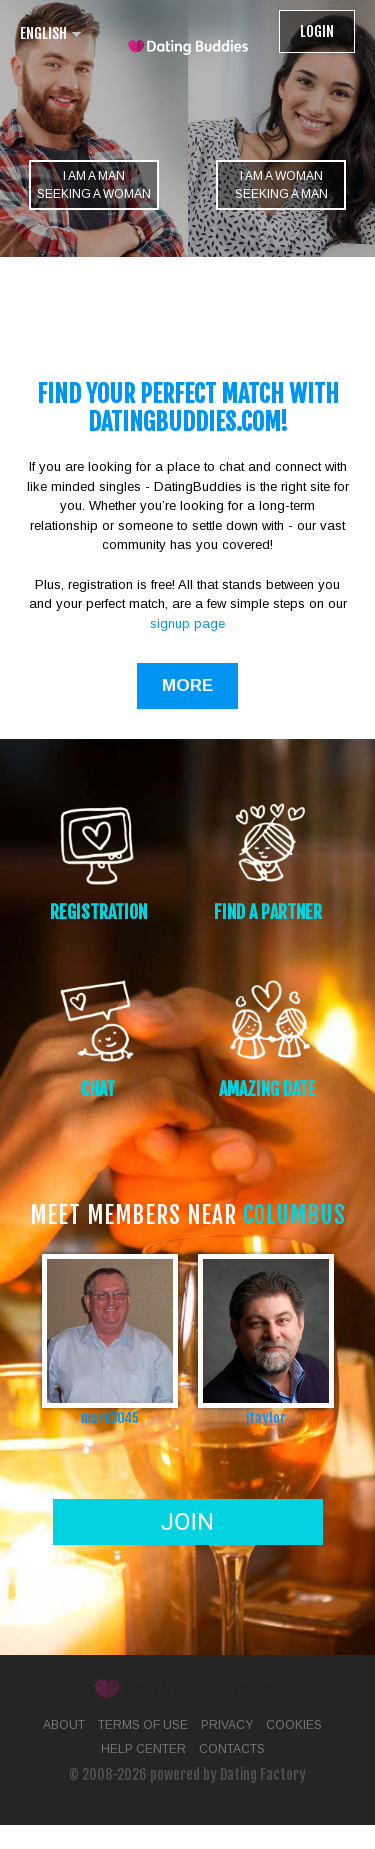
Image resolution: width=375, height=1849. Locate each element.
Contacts (232, 1749)
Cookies (294, 1725)
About (64, 1725)
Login (317, 31)
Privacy (227, 1725)
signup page (187, 623)
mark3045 (110, 1417)
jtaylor (266, 1417)
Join (187, 1522)
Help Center (143, 1749)
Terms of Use (143, 1725)
